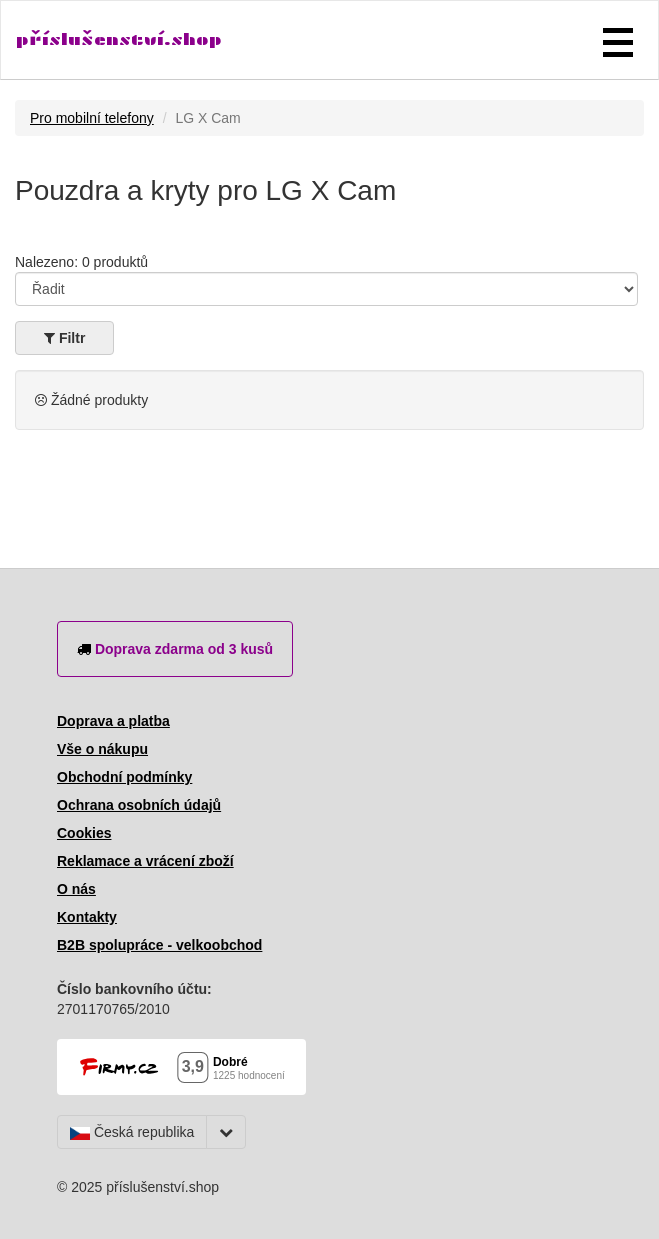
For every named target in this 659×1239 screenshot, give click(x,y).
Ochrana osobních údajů (139, 805)
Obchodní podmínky (124, 777)
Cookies (84, 833)
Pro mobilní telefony (92, 118)
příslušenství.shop (119, 39)
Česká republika (132, 1132)
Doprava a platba (113, 721)
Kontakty (87, 917)
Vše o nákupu (102, 749)
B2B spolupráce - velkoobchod (159, 945)
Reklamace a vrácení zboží (145, 861)
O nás (76, 889)
